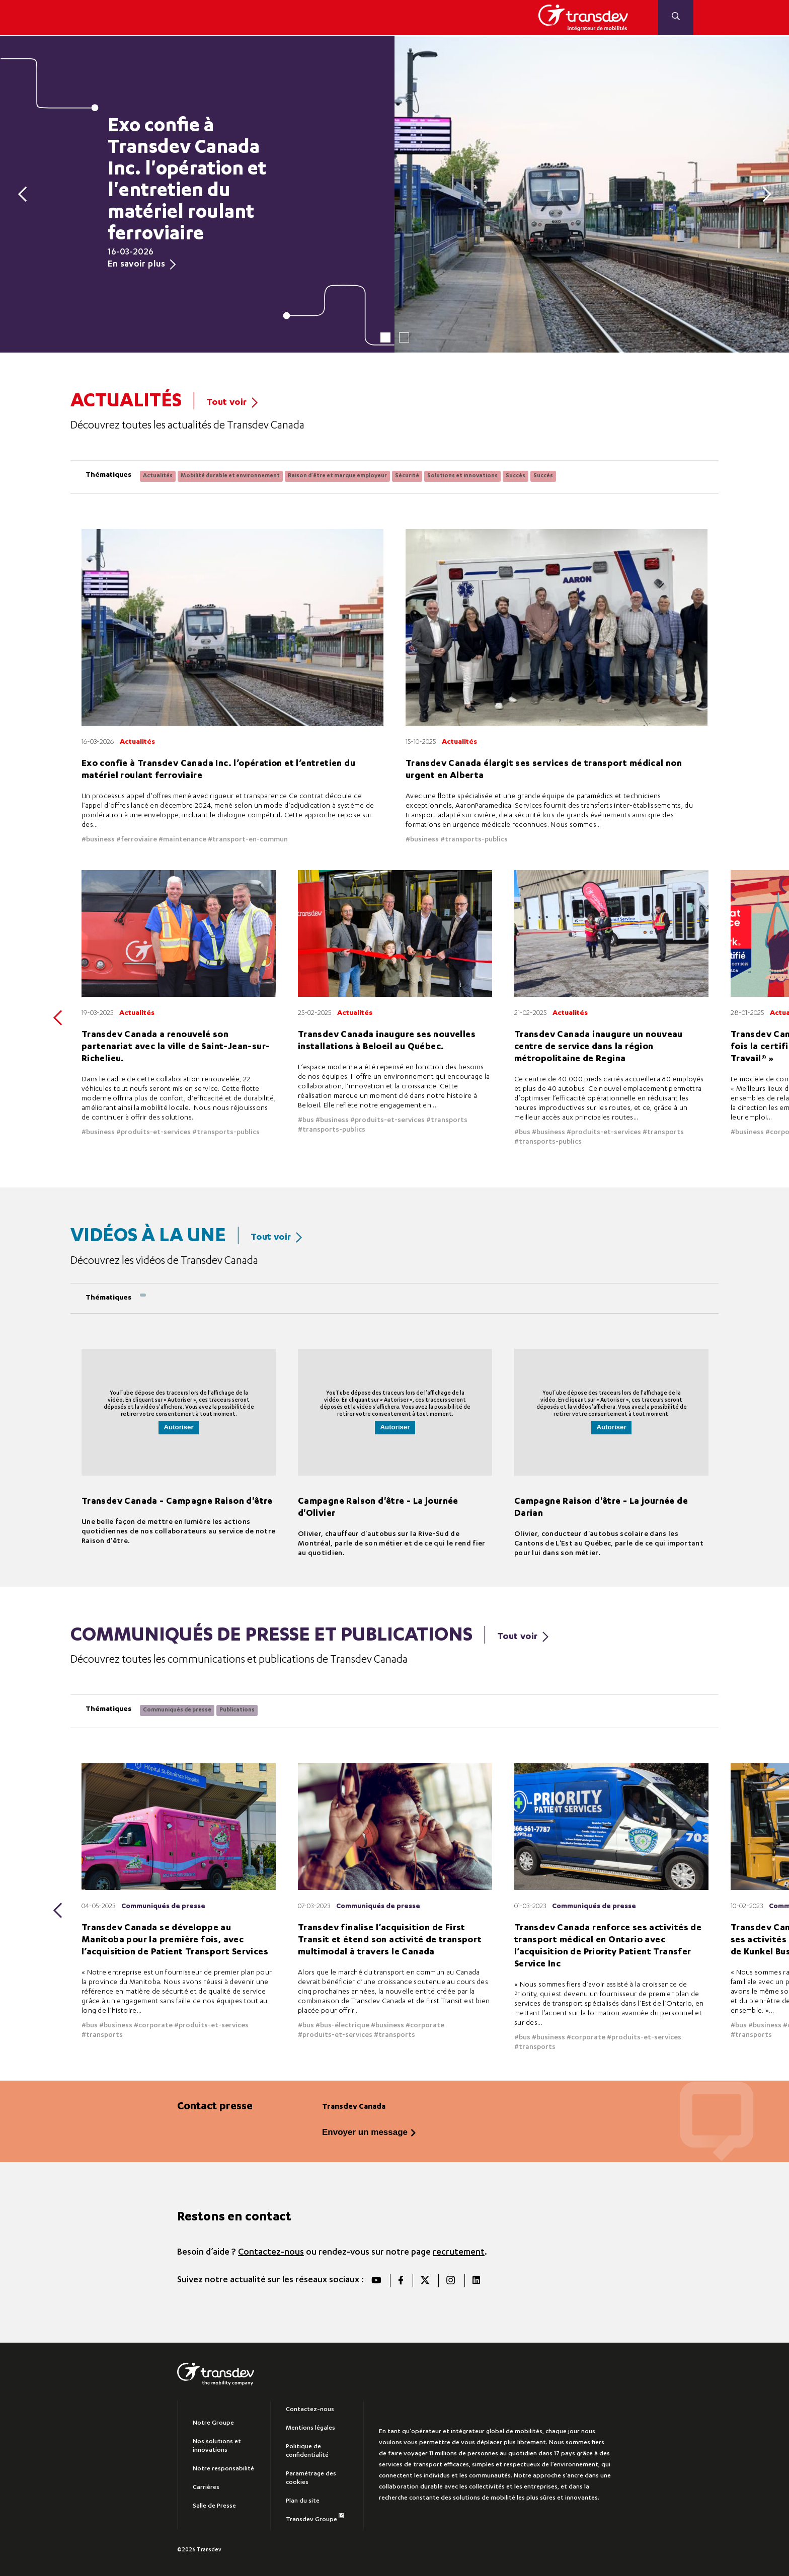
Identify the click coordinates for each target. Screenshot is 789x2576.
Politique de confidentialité (307, 2448)
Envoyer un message (365, 2128)
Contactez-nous (271, 2249)
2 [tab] (404, 337)
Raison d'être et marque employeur (337, 476)
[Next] (763, 194)
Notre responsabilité (223, 2465)
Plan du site (303, 2498)
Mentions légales (310, 2425)
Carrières (206, 2484)
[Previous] (26, 194)
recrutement (459, 2249)
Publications (237, 1708)
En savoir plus (142, 265)
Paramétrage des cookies (311, 2475)
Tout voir (232, 402)
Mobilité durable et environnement (230, 476)
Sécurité (407, 476)
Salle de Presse (214, 2503)
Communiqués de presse (177, 1708)
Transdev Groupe (315, 2515)
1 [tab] (385, 337)
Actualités (158, 476)
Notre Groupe (213, 2420)
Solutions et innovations (462, 476)
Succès (515, 476)
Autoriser (178, 1425)
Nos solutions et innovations (217, 2443)
